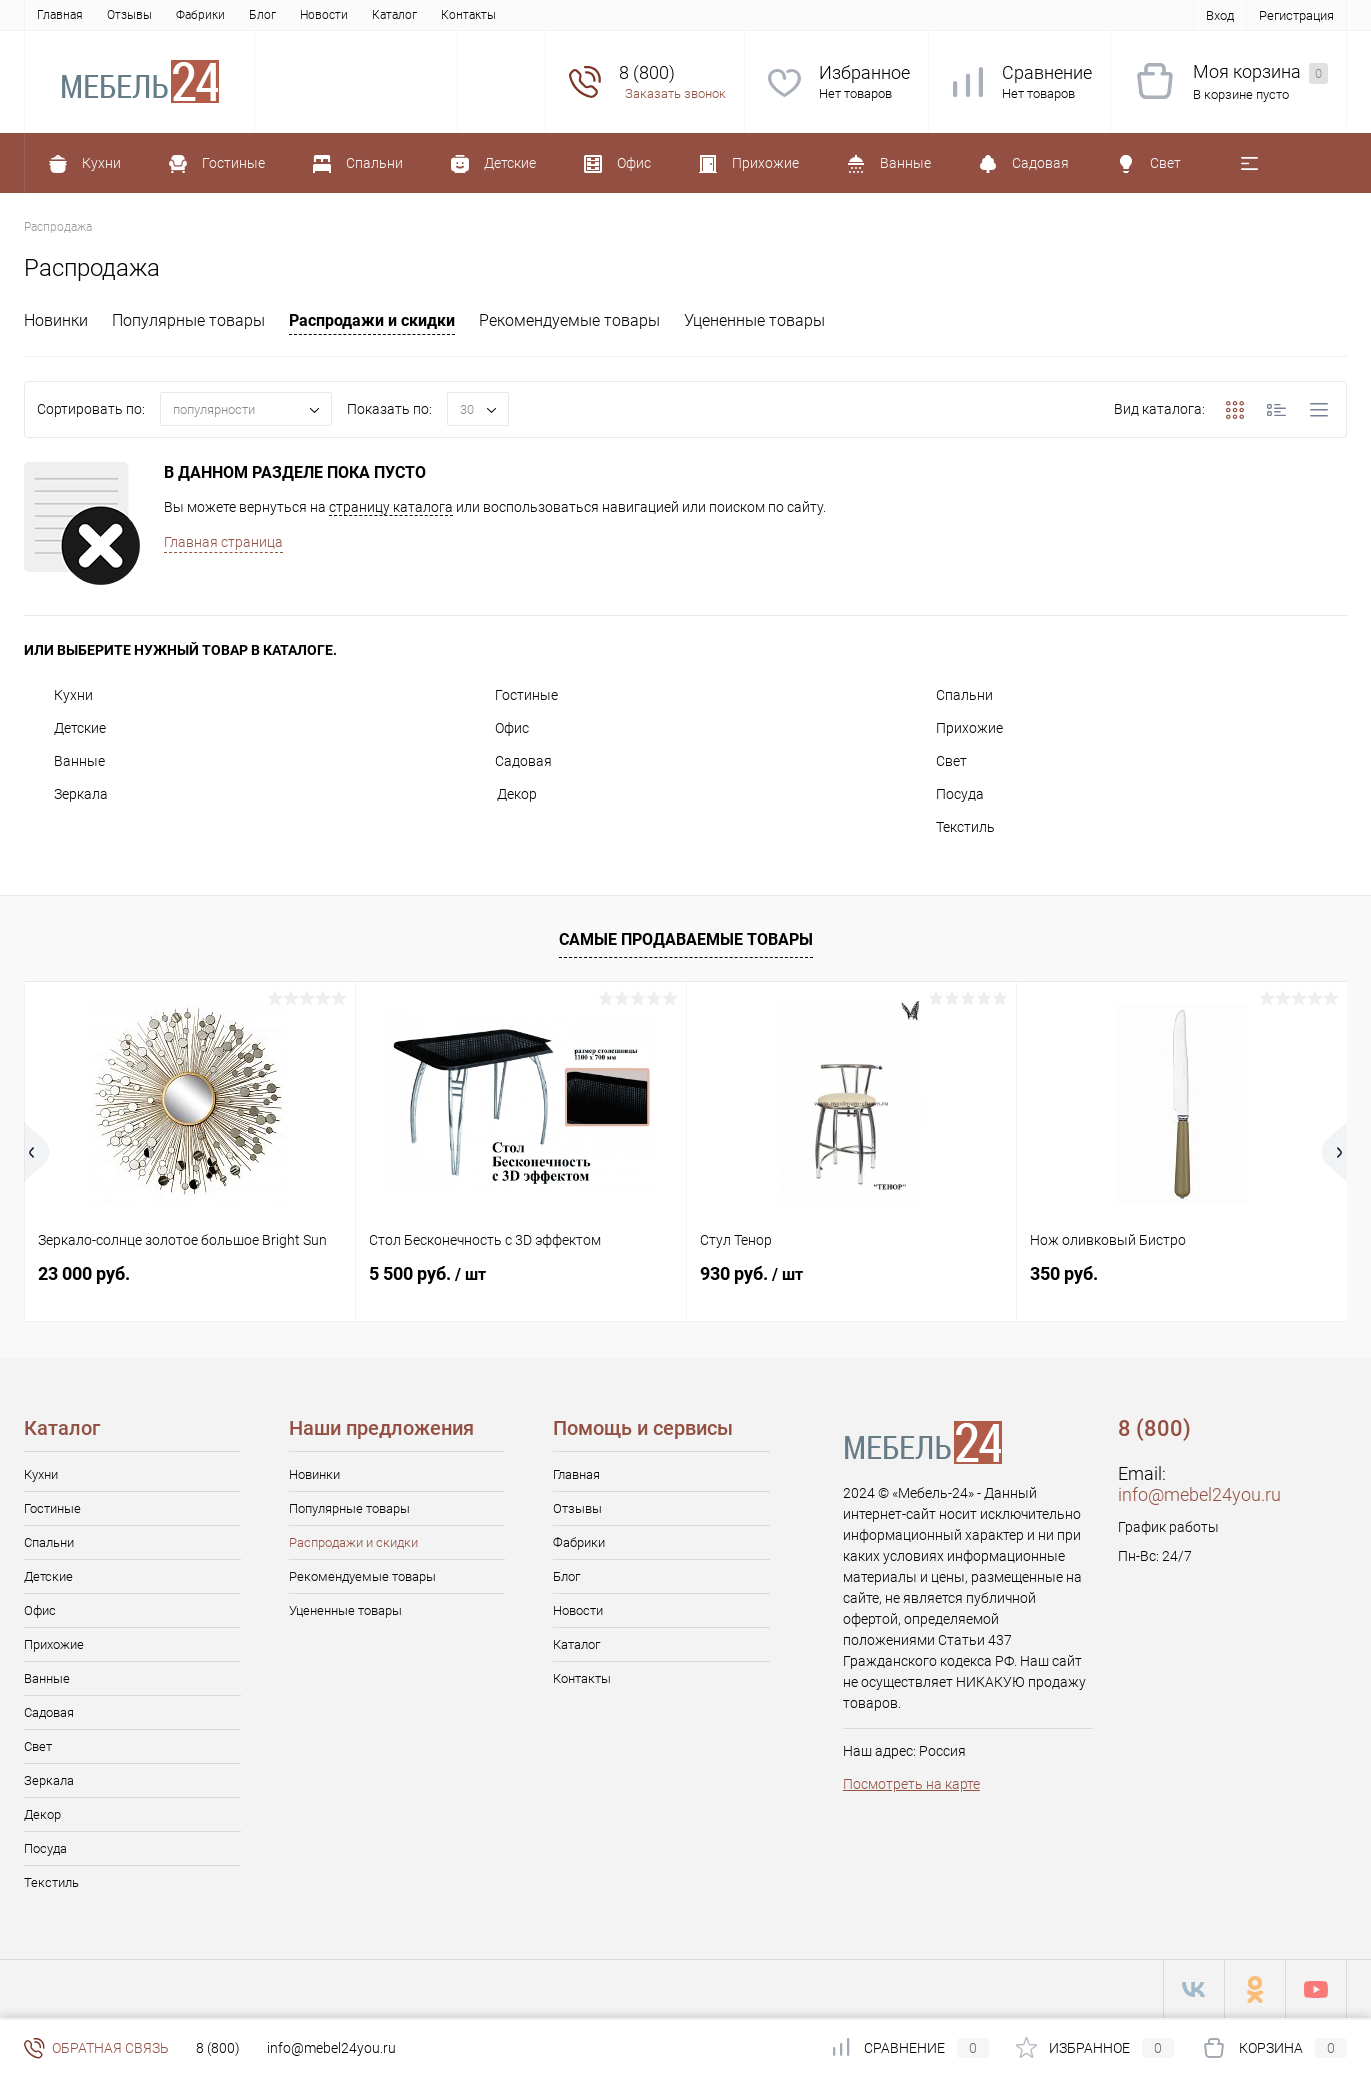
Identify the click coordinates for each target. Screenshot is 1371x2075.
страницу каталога (391, 507)
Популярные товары (188, 320)
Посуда (945, 794)
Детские (65, 728)
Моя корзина (1260, 72)
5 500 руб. (427, 1273)
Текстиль (950, 827)
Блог (262, 15)
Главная (60, 15)
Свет (936, 761)
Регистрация (1296, 15)
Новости (324, 15)
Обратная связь (96, 2048)
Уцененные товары (754, 320)
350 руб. (1064, 1273)
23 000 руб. (84, 1273)
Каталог (394, 15)
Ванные (64, 761)
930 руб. (751, 1273)
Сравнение (1047, 72)
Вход (1220, 15)
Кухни (58, 695)
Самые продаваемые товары (686, 939)
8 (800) (218, 2048)
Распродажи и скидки (372, 320)
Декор (501, 794)
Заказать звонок (675, 93)
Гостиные (511, 695)
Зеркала (66, 794)
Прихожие (954, 728)
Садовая (508, 761)
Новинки (56, 320)
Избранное (864, 72)
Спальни (949, 695)
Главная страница (223, 542)
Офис (497, 728)
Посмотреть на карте (911, 1784)
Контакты (468, 15)
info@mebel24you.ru (1199, 1494)
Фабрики (200, 15)
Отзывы (129, 15)
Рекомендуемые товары (569, 320)
